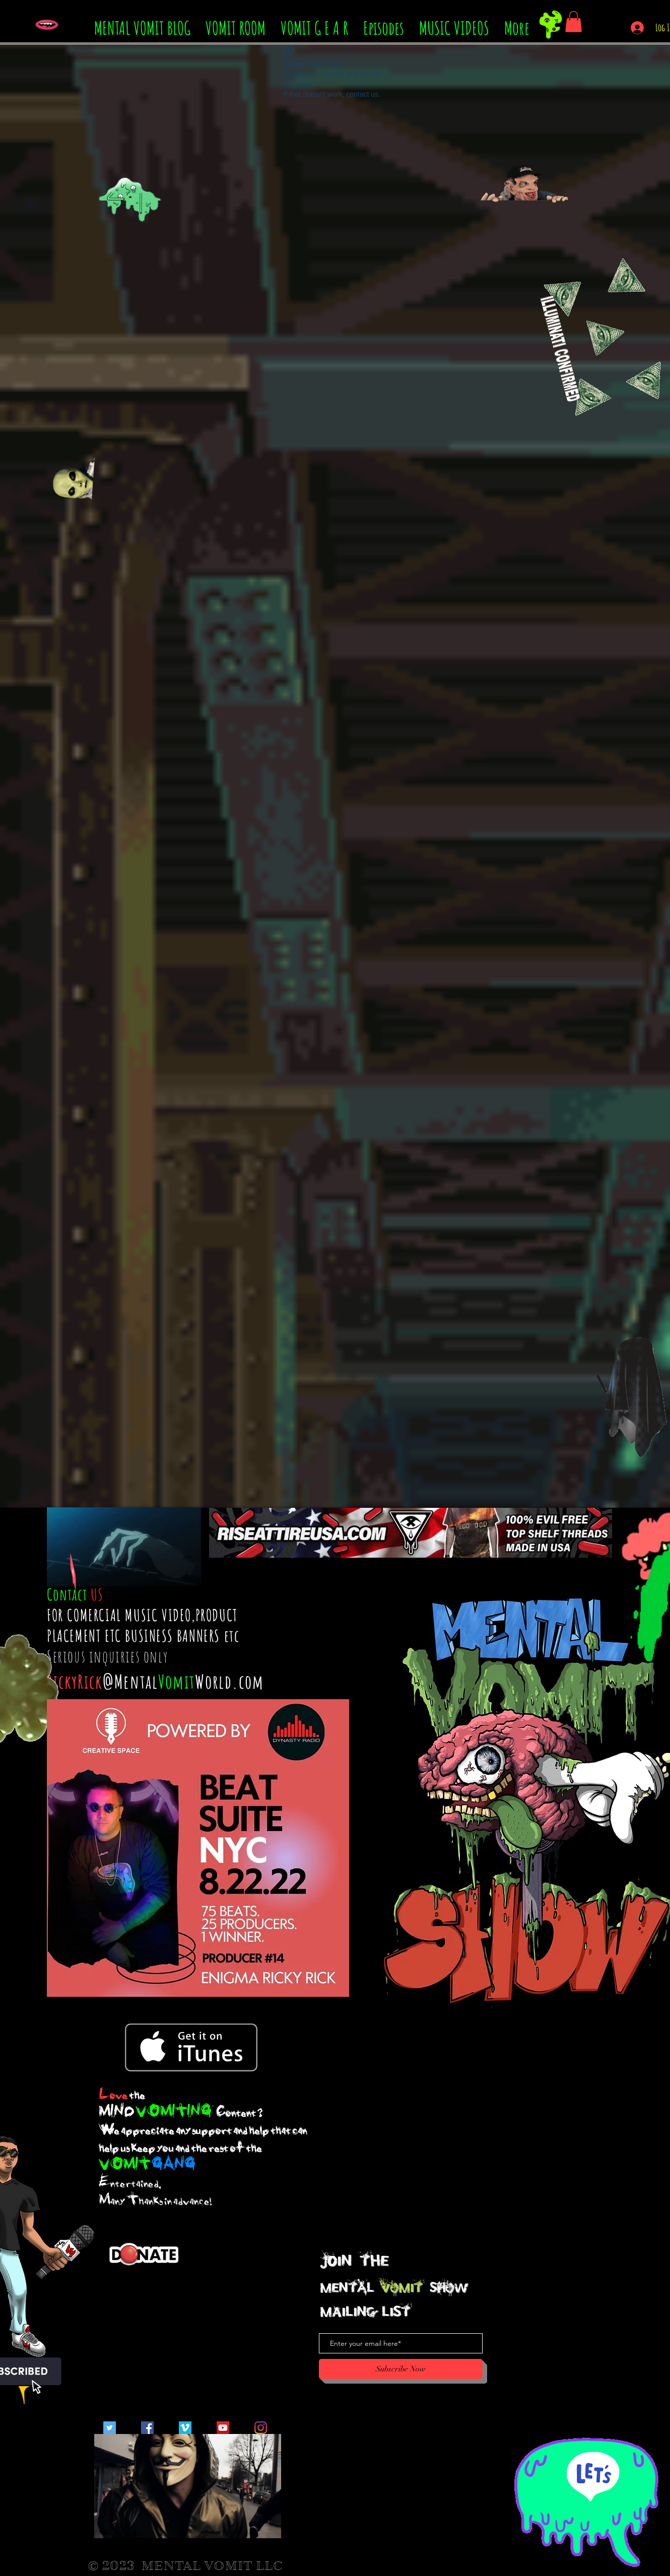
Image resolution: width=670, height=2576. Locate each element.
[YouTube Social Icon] (223, 2427)
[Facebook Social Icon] (147, 2427)
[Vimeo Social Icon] (185, 2427)
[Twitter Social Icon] (109, 2427)
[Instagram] (260, 2427)
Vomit (176, 1681)
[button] (573, 21)
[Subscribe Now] (401, 2369)
